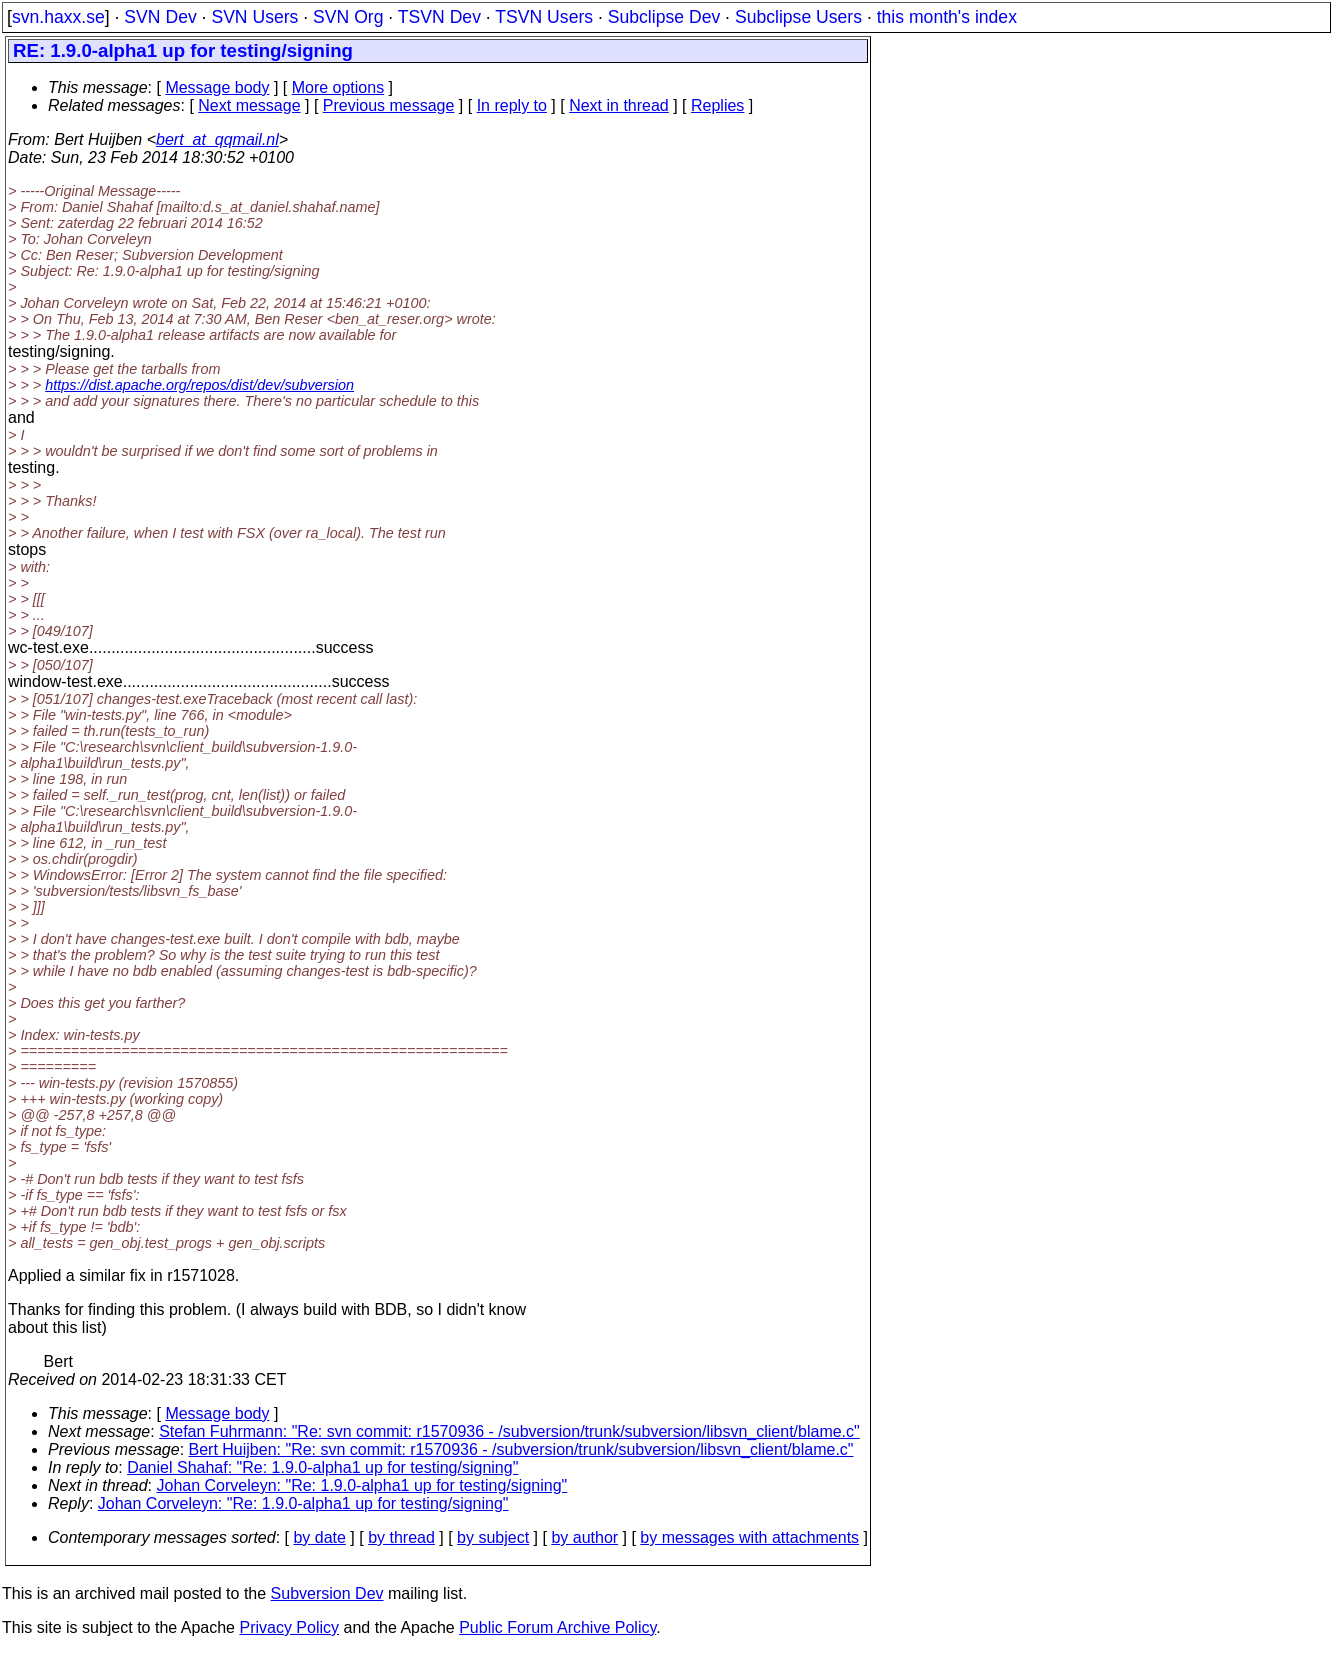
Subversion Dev (327, 1593)
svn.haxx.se (58, 17)
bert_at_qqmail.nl (217, 139)
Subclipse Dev (664, 17)
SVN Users (254, 17)
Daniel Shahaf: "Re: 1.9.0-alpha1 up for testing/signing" (322, 1467)
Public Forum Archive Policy (557, 1627)
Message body (217, 87)
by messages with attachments (749, 1537)
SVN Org (348, 17)
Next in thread (619, 105)
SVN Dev (160, 17)
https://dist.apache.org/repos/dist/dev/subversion (199, 385)
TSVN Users (544, 17)
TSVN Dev (439, 17)
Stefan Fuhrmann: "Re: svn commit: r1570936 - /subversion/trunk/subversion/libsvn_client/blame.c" (509, 1431)
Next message (249, 105)
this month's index (947, 17)
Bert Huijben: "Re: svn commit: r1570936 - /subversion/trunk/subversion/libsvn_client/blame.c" (521, 1449)
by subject (493, 1537)
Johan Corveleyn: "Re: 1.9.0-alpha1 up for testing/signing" (362, 1485)
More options (338, 87)
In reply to (512, 105)
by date (319, 1537)
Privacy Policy (289, 1627)
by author (584, 1537)
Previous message (389, 105)
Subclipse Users (798, 17)
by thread (401, 1537)
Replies (717, 105)
